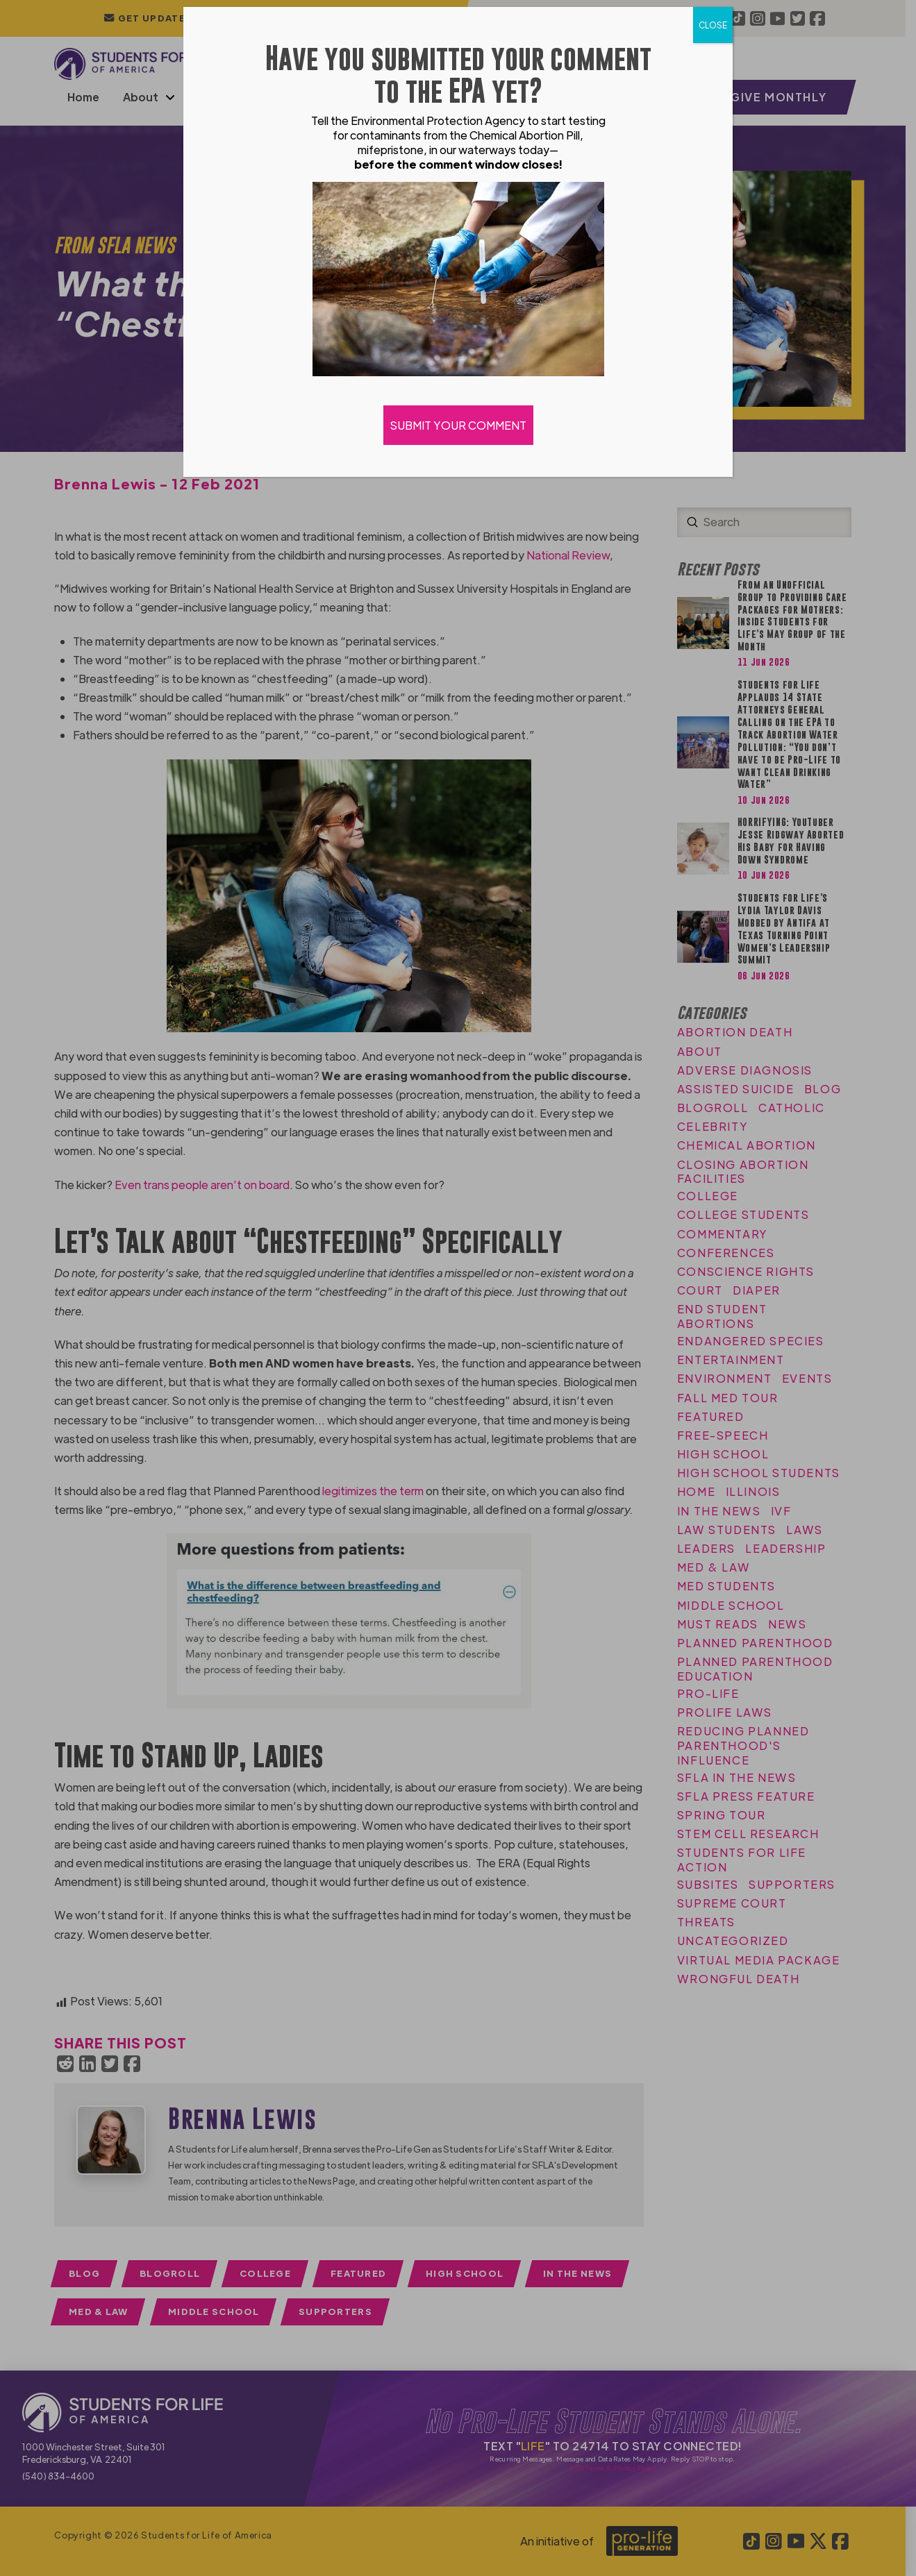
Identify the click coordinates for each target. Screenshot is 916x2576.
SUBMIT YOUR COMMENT (458, 425)
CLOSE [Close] (713, 25)
